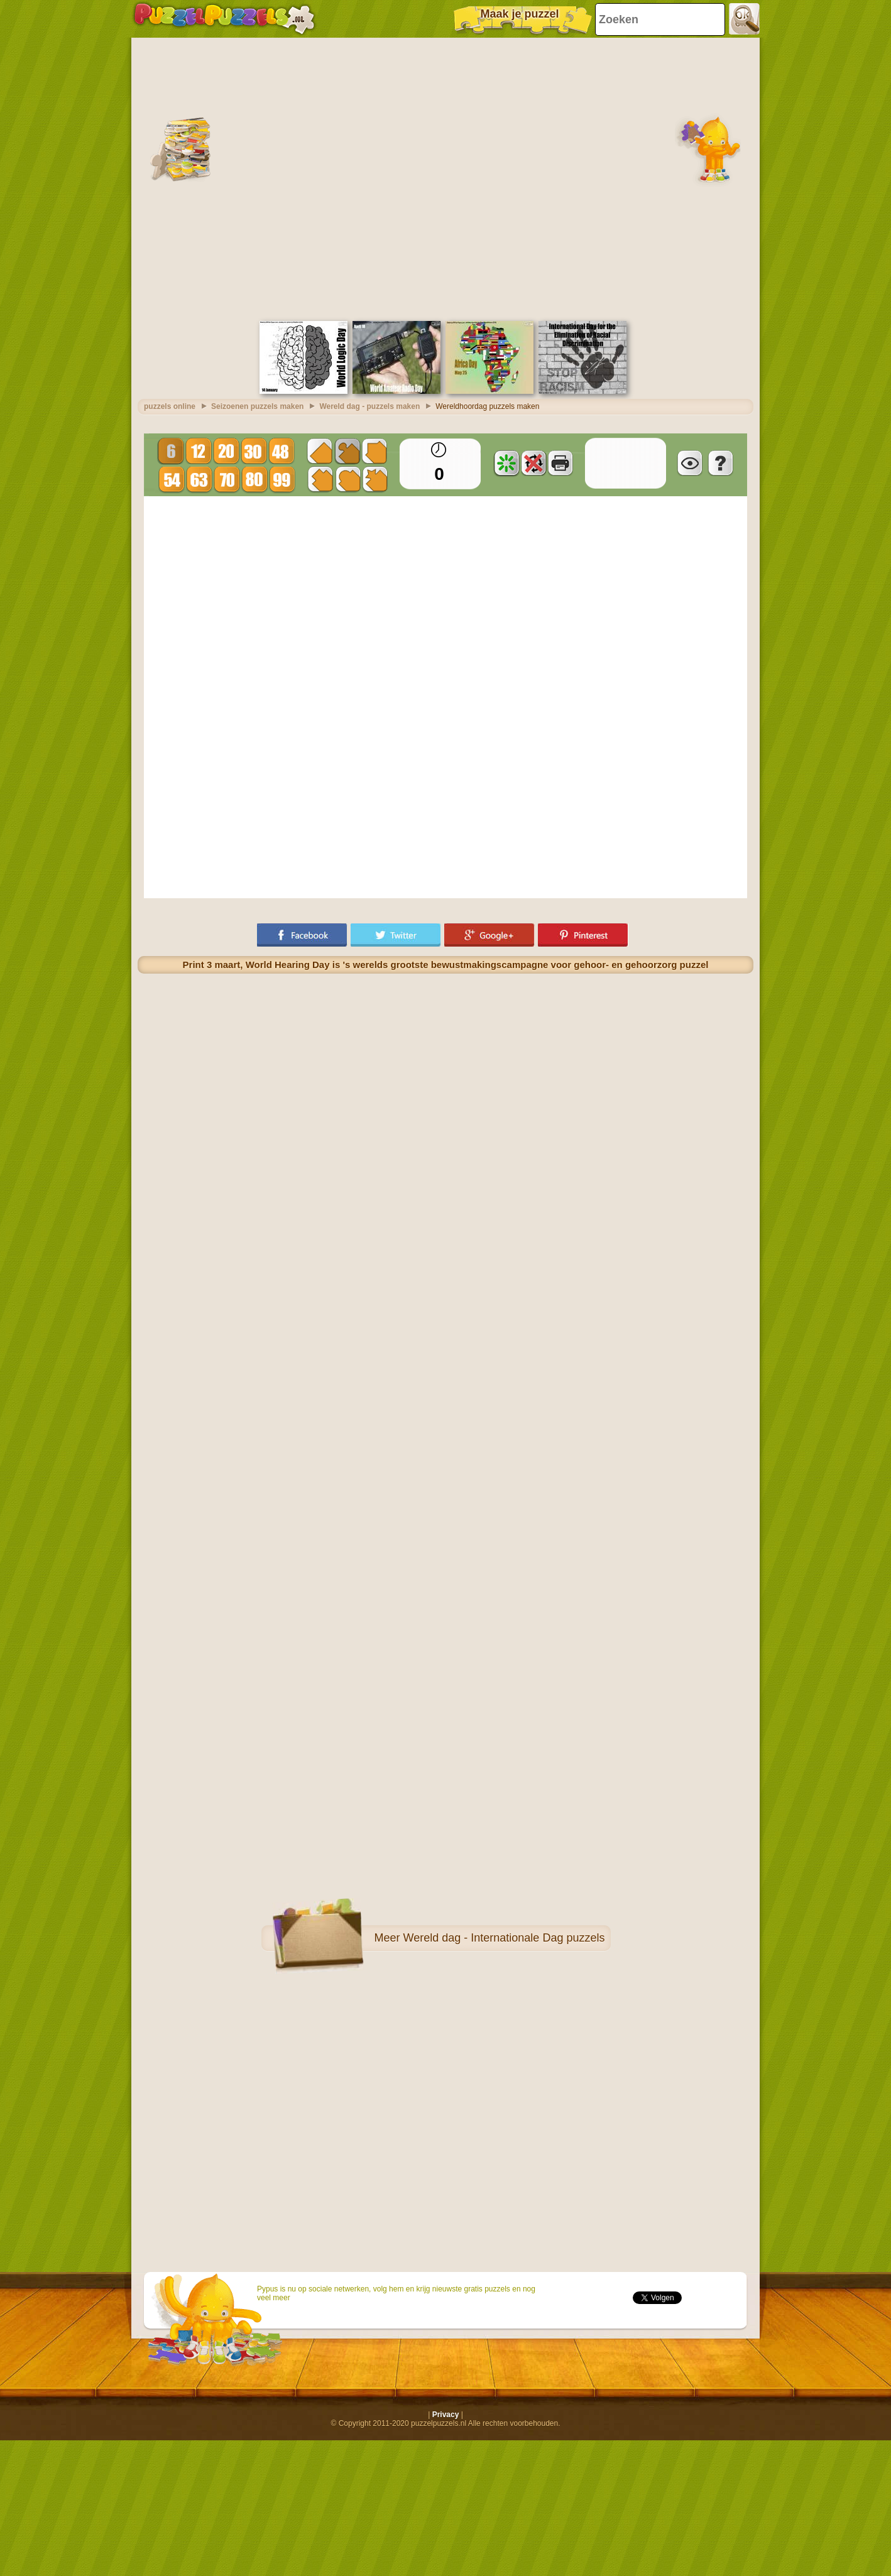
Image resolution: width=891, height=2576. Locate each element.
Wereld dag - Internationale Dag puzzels (504, 1934)
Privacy (445, 2411)
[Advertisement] (137, 175)
